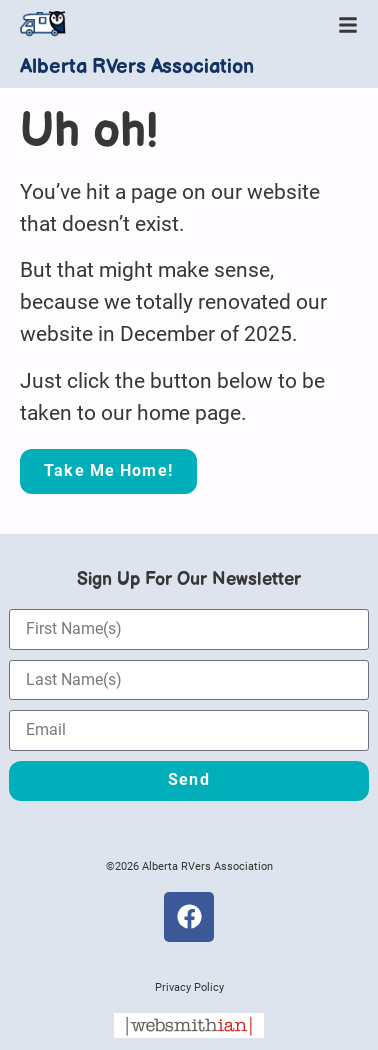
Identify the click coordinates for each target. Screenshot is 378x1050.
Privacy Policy (189, 987)
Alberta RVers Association (137, 67)
